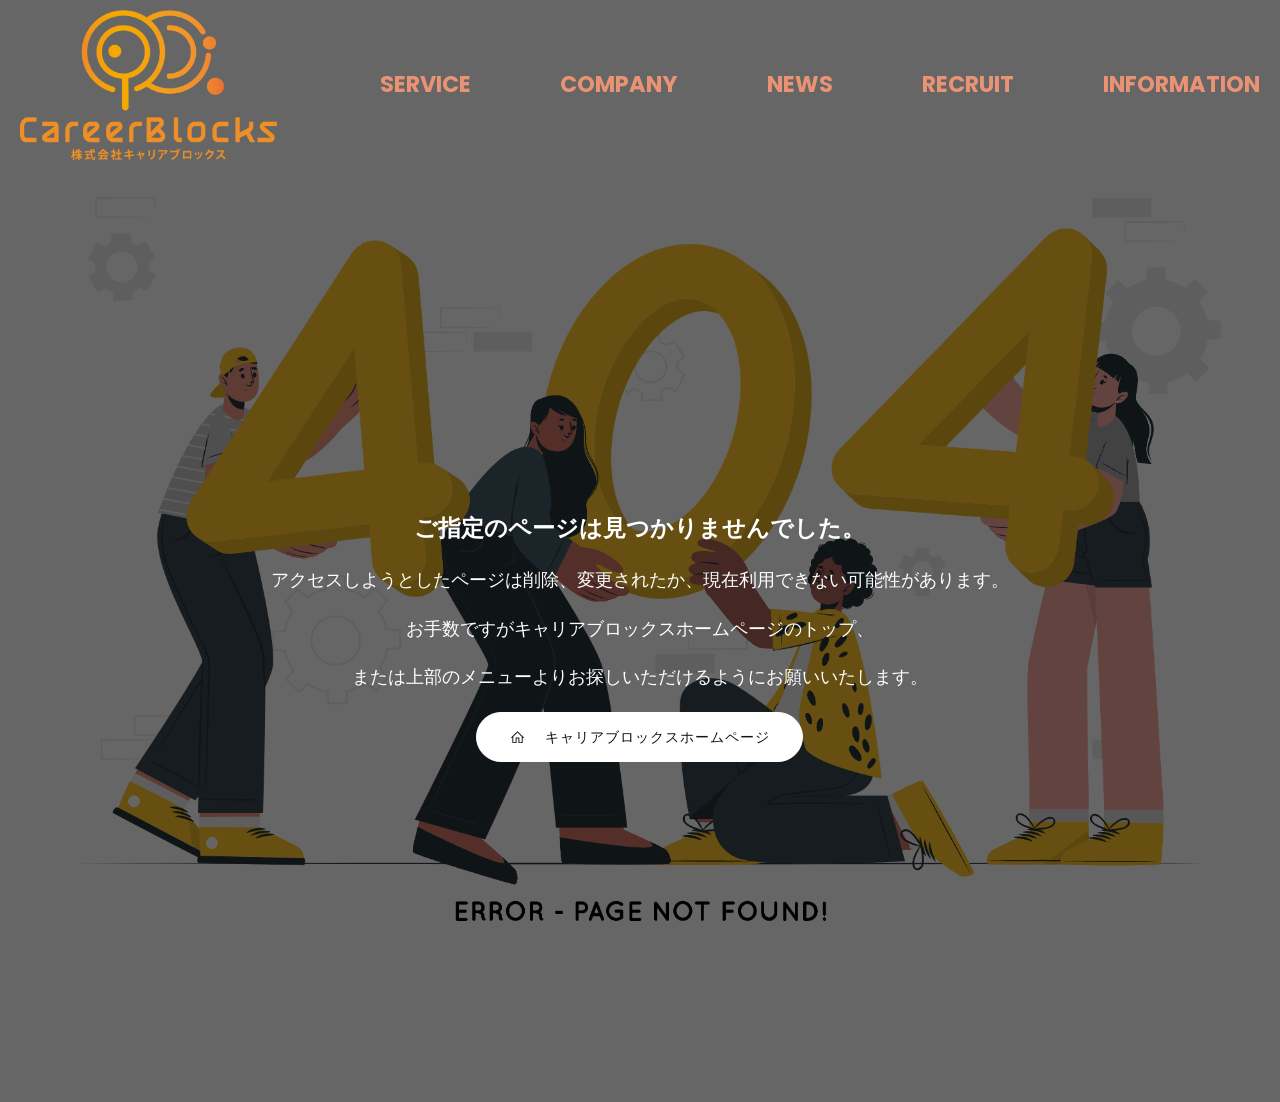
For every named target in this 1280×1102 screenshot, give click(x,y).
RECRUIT (968, 84)
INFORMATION (1181, 84)
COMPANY (619, 84)
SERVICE (425, 84)
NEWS (800, 84)
